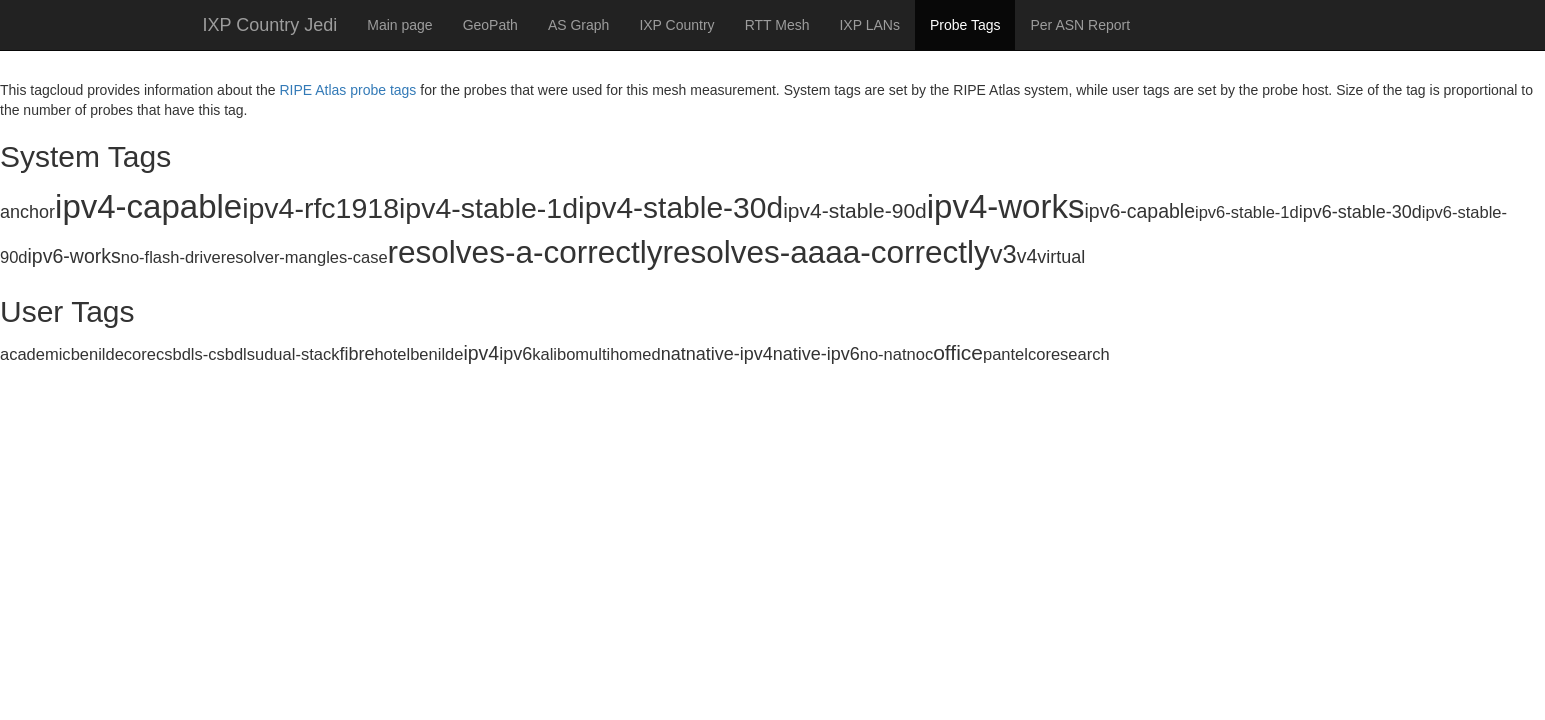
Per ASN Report (1080, 25)
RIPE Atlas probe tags (347, 90)
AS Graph (578, 25)
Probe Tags (965, 25)
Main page (399, 25)
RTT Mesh (777, 25)
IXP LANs (869, 25)
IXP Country (676, 25)
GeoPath (490, 25)
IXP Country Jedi (270, 25)
